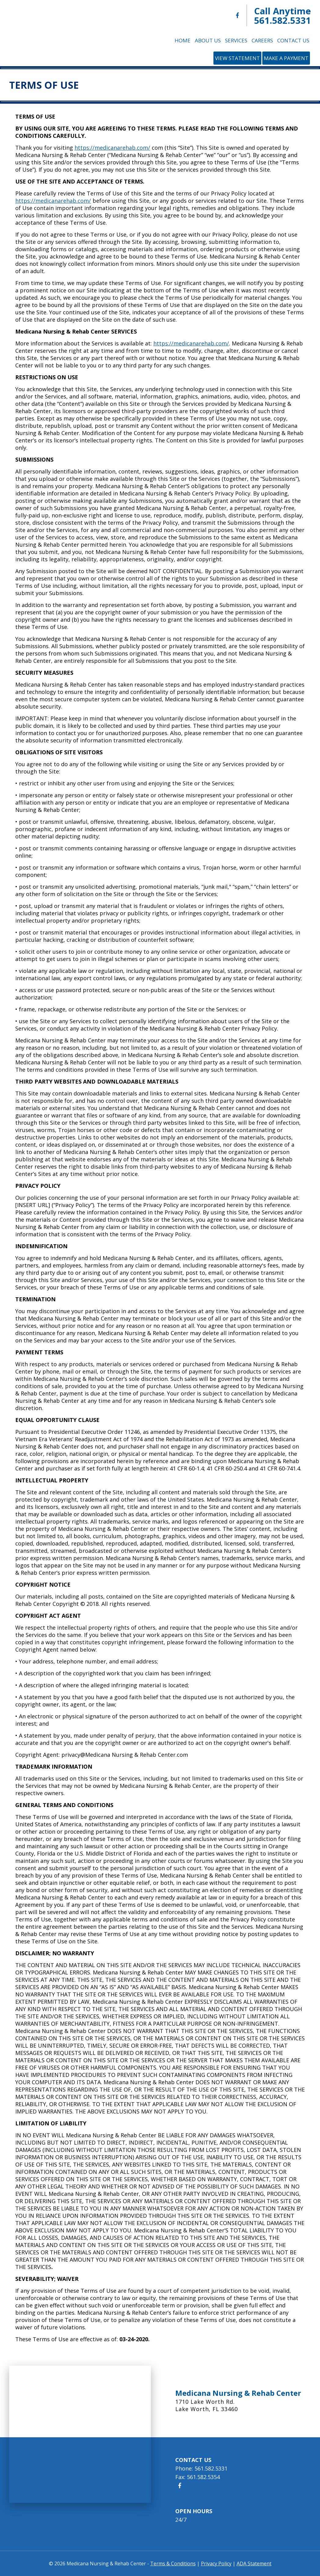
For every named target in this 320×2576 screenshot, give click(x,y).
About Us (208, 40)
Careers (262, 40)
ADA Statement (254, 2563)
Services (236, 40)
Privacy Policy (216, 2563)
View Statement (237, 58)
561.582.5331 (282, 20)
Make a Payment (286, 58)
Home (183, 40)
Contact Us (293, 40)
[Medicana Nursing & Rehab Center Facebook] (237, 15)
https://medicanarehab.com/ (112, 147)
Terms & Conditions (173, 2563)
